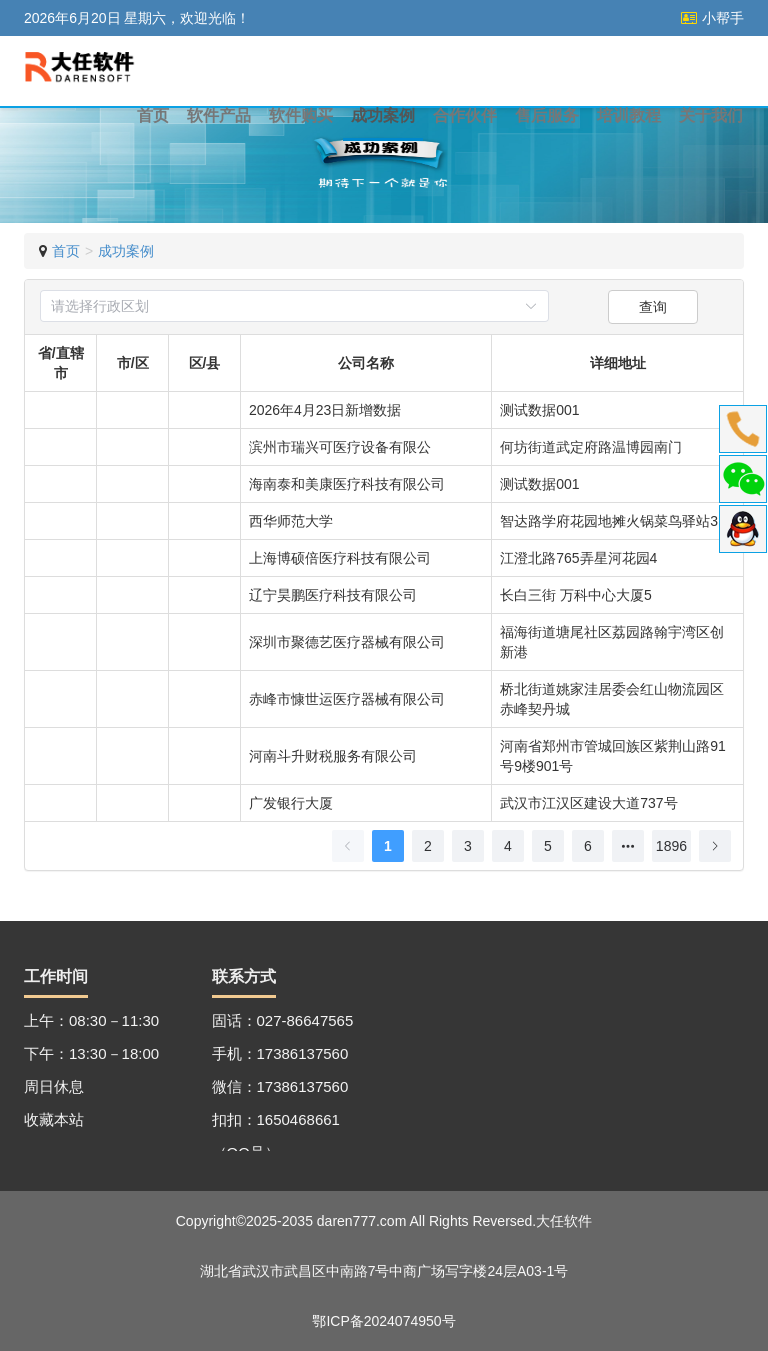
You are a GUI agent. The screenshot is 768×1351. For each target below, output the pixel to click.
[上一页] (348, 846)
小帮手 (712, 18)
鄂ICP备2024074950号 (383, 1321)
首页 (153, 115)
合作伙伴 (465, 115)
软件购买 (301, 115)
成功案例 (383, 115)
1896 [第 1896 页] (671, 846)
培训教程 (629, 115)
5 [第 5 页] (548, 846)
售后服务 (547, 115)
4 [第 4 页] (508, 846)
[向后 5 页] (628, 846)
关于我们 (711, 115)
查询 (653, 307)
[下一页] (715, 846)
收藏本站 (54, 1119)
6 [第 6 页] (588, 846)
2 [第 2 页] (428, 846)
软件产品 (219, 115)
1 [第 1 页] (388, 846)
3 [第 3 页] (468, 846)
